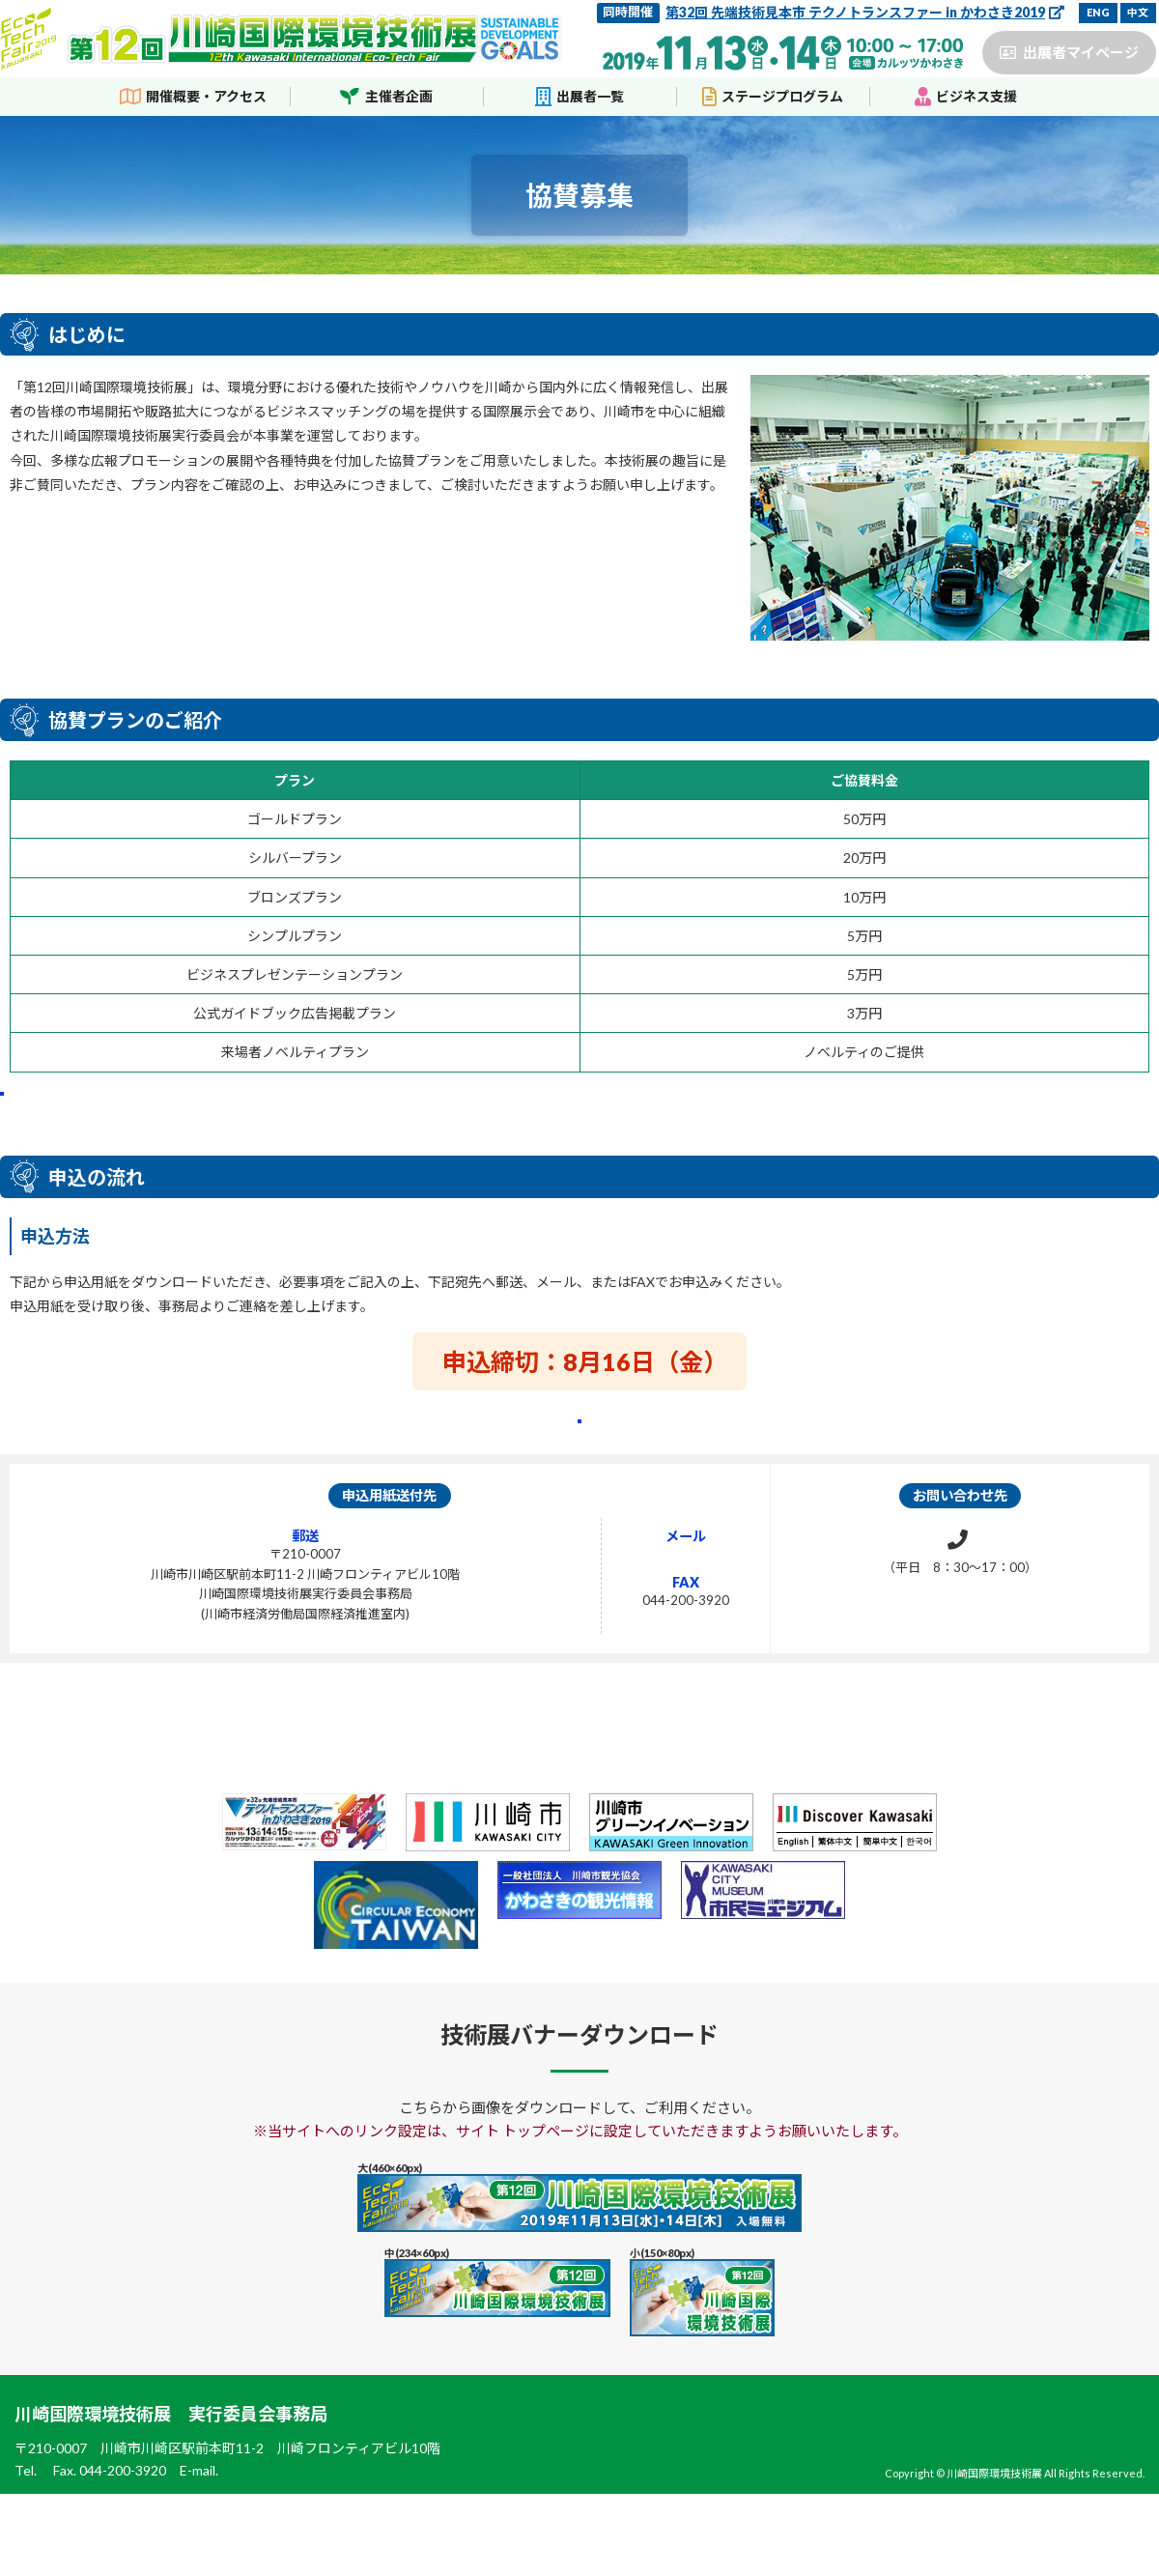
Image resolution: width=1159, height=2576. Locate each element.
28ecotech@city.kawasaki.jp (640, 1635)
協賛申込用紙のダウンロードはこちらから (580, 1484)
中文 (1137, 12)
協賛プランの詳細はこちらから (196, 1118)
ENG (1098, 12)
